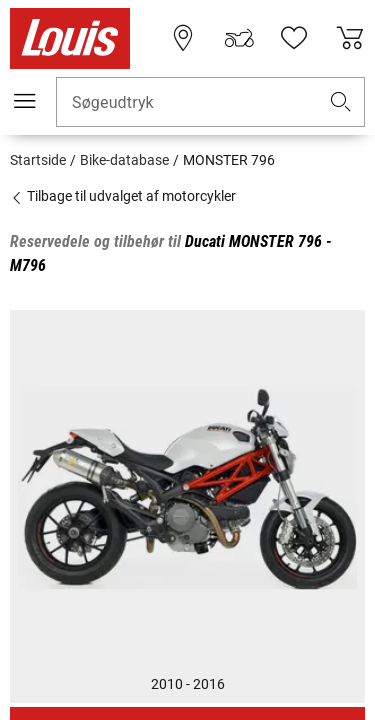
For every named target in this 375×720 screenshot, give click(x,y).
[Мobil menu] (25, 101)
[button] (341, 102)
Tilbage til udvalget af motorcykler (123, 196)
